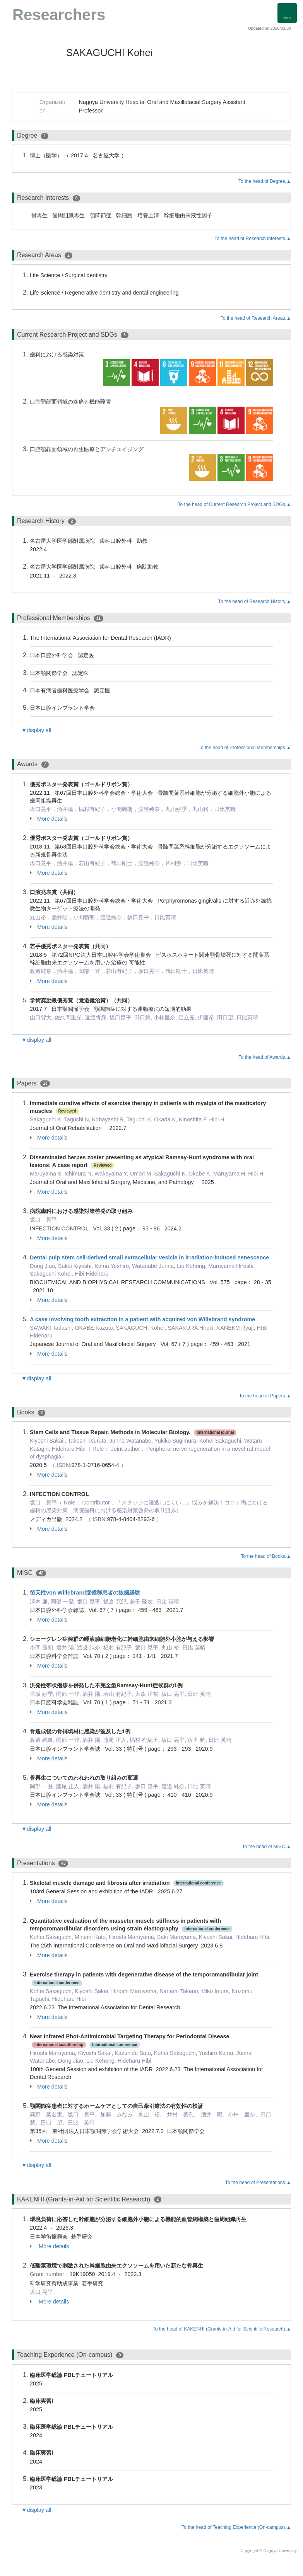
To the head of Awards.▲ (265, 1057)
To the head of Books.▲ (266, 1556)
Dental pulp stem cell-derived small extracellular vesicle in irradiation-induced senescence (149, 1257)
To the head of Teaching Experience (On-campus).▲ (236, 2527)
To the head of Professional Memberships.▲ (245, 747)
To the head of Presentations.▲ (258, 2182)
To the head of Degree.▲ (264, 181)
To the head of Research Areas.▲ (256, 318)
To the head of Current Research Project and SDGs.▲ (234, 504)
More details (48, 819)
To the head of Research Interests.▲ (252, 238)
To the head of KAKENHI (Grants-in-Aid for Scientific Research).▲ (222, 2329)
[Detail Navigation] (287, 13)
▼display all (36, 730)
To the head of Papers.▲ (265, 1396)
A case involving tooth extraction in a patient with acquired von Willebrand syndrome (142, 1319)
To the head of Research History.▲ (254, 601)
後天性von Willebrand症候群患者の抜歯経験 (85, 1593)
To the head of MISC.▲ (266, 1846)
